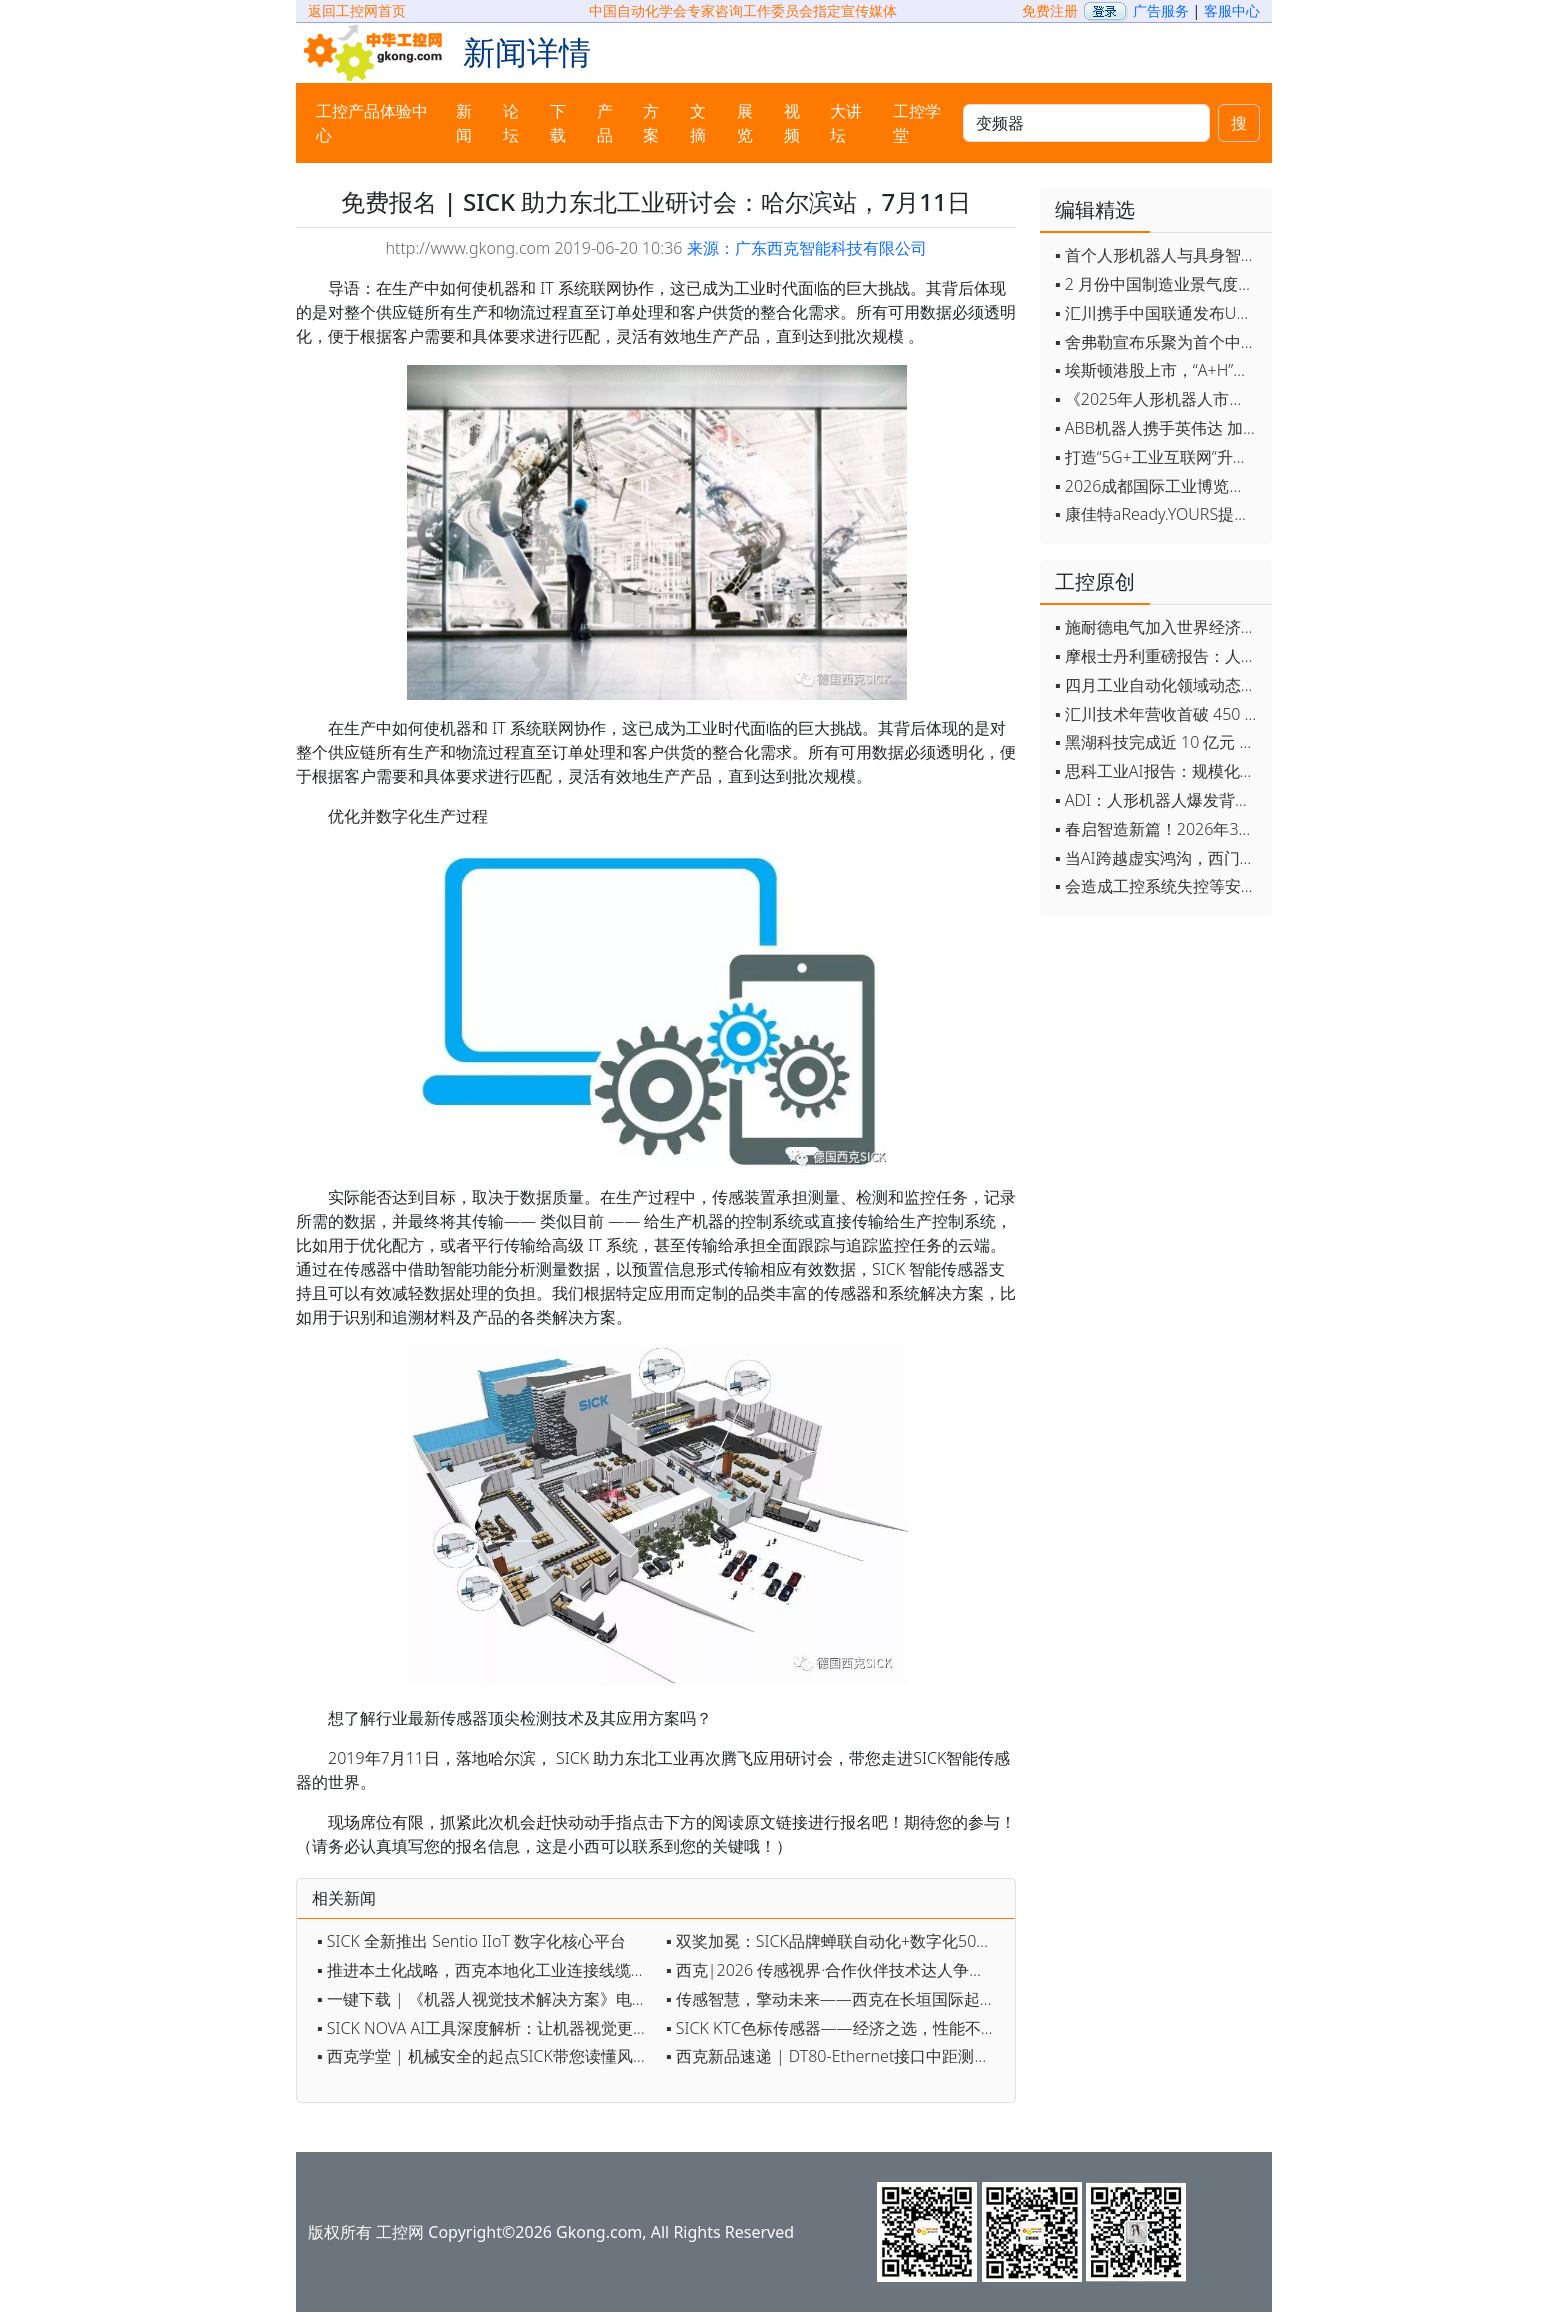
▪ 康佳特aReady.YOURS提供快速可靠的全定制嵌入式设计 (1158, 514)
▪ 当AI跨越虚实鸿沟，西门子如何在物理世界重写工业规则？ (1158, 858)
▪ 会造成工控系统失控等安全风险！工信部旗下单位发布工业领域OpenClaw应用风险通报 (1158, 886)
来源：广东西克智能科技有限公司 (807, 248)
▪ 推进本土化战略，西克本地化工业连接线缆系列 (486, 1970)
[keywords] (1086, 123)
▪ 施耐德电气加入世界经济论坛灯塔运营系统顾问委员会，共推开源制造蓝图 (1158, 627)
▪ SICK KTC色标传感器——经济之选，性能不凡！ (835, 2028)
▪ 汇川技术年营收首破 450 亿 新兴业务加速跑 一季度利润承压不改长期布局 (1158, 714)
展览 (745, 123)
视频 (792, 123)
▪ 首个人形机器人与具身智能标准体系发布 (1158, 255)
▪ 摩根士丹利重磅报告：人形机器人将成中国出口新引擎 (1158, 656)
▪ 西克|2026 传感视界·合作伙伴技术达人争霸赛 (833, 1970)
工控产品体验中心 (372, 123)
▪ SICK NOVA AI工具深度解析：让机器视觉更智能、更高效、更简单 (486, 2028)
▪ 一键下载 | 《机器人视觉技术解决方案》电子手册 (486, 1999)
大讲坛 (846, 123)
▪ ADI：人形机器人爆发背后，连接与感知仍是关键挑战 (1158, 800)
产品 (605, 123)
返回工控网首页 (357, 10)
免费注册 (1050, 10)
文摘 (698, 123)
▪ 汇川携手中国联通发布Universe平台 (1158, 313)
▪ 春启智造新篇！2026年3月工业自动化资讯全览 (1158, 829)
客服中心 (1232, 10)
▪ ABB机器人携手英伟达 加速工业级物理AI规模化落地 (1158, 428)
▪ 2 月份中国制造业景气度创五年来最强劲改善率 (1158, 284)
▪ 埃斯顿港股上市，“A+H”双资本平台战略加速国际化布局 (1158, 370)
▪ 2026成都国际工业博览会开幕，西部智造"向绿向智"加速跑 (1158, 486)
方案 (651, 123)
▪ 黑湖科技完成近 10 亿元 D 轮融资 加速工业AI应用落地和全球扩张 (1158, 742)
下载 (558, 123)
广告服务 (1161, 10)
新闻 (464, 123)
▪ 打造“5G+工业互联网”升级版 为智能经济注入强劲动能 (1158, 457)
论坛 (511, 123)
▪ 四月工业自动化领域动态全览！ (1158, 685)
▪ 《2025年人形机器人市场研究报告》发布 (1158, 399)
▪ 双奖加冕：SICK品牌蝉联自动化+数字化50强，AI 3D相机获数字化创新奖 (835, 1941)
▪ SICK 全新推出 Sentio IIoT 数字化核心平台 (471, 1941)
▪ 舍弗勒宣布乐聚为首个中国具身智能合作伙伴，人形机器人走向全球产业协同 (1158, 342)
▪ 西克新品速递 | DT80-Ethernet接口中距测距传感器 (835, 2056)
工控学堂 (917, 123)
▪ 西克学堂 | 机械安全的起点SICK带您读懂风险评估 (486, 2056)
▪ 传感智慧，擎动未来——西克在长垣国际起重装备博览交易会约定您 (835, 1999)
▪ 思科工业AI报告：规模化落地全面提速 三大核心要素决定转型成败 (1158, 771)
